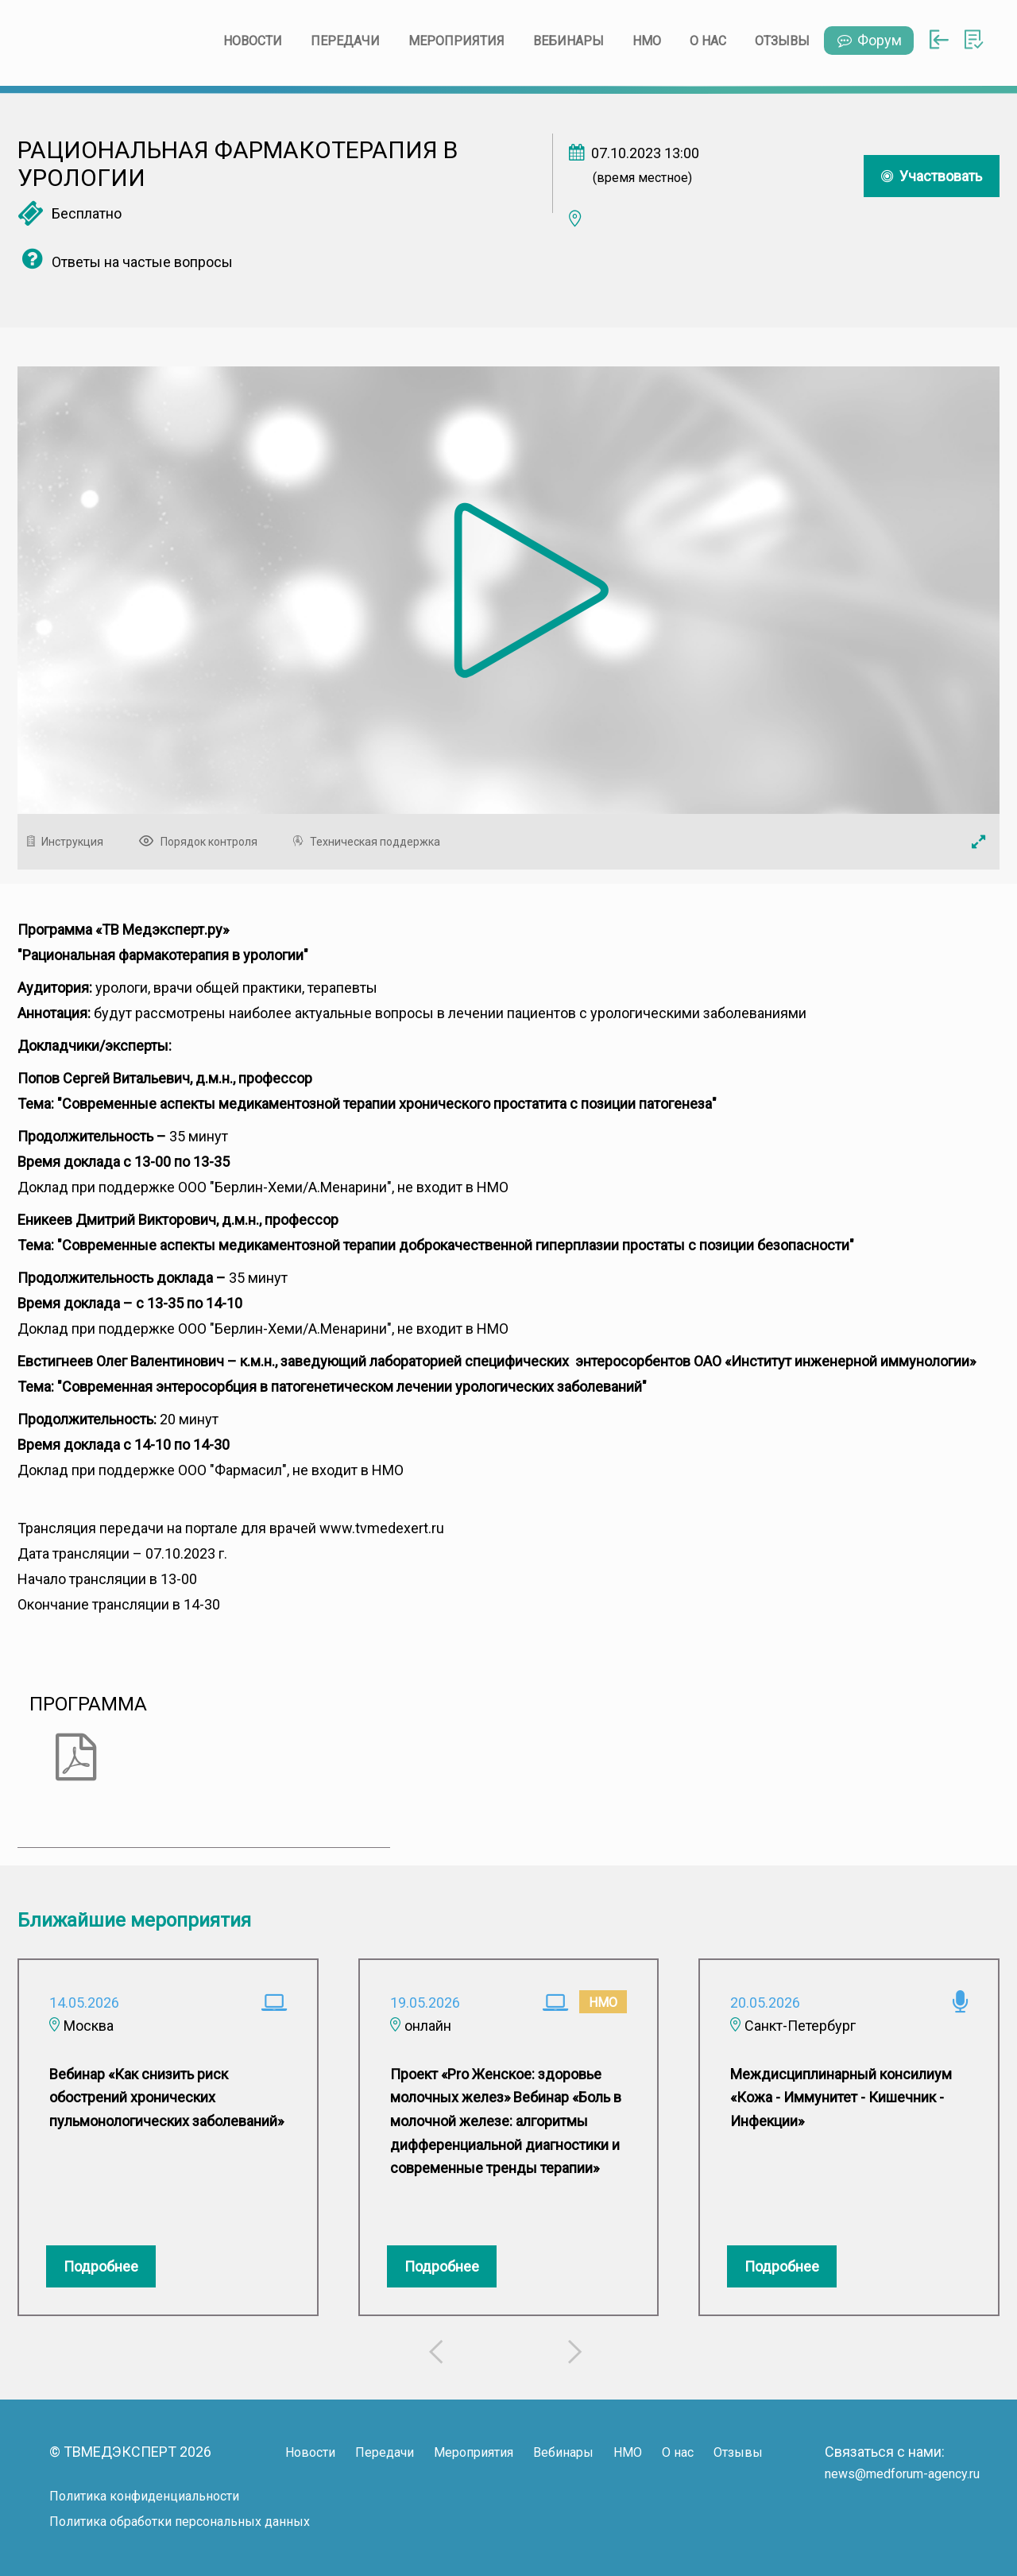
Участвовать (931, 176)
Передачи (345, 40)
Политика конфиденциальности (144, 2496)
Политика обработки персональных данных (179, 2521)
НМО (646, 40)
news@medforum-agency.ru (902, 2473)
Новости (252, 40)
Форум (869, 40)
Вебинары (568, 40)
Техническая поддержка (370, 841)
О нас (708, 40)
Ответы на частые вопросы (125, 262)
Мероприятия (456, 40)
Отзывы (782, 40)
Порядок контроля (202, 841)
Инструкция (69, 841)
